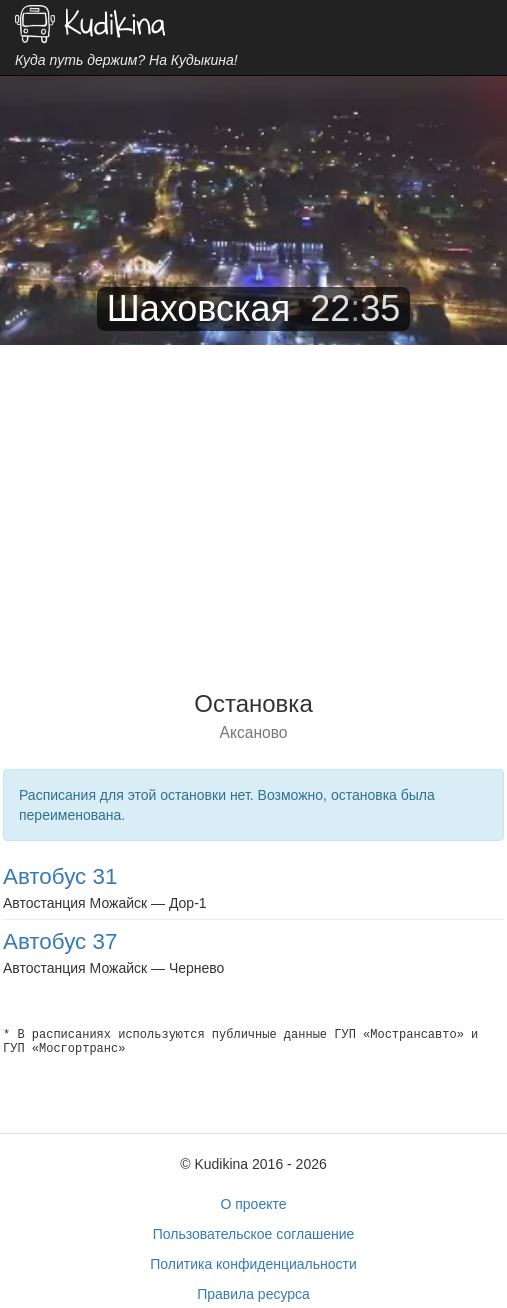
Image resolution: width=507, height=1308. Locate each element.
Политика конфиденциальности (253, 1264)
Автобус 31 (60, 876)
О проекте (253, 1204)
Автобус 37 (60, 941)
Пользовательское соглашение (254, 1234)
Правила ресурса (253, 1294)
